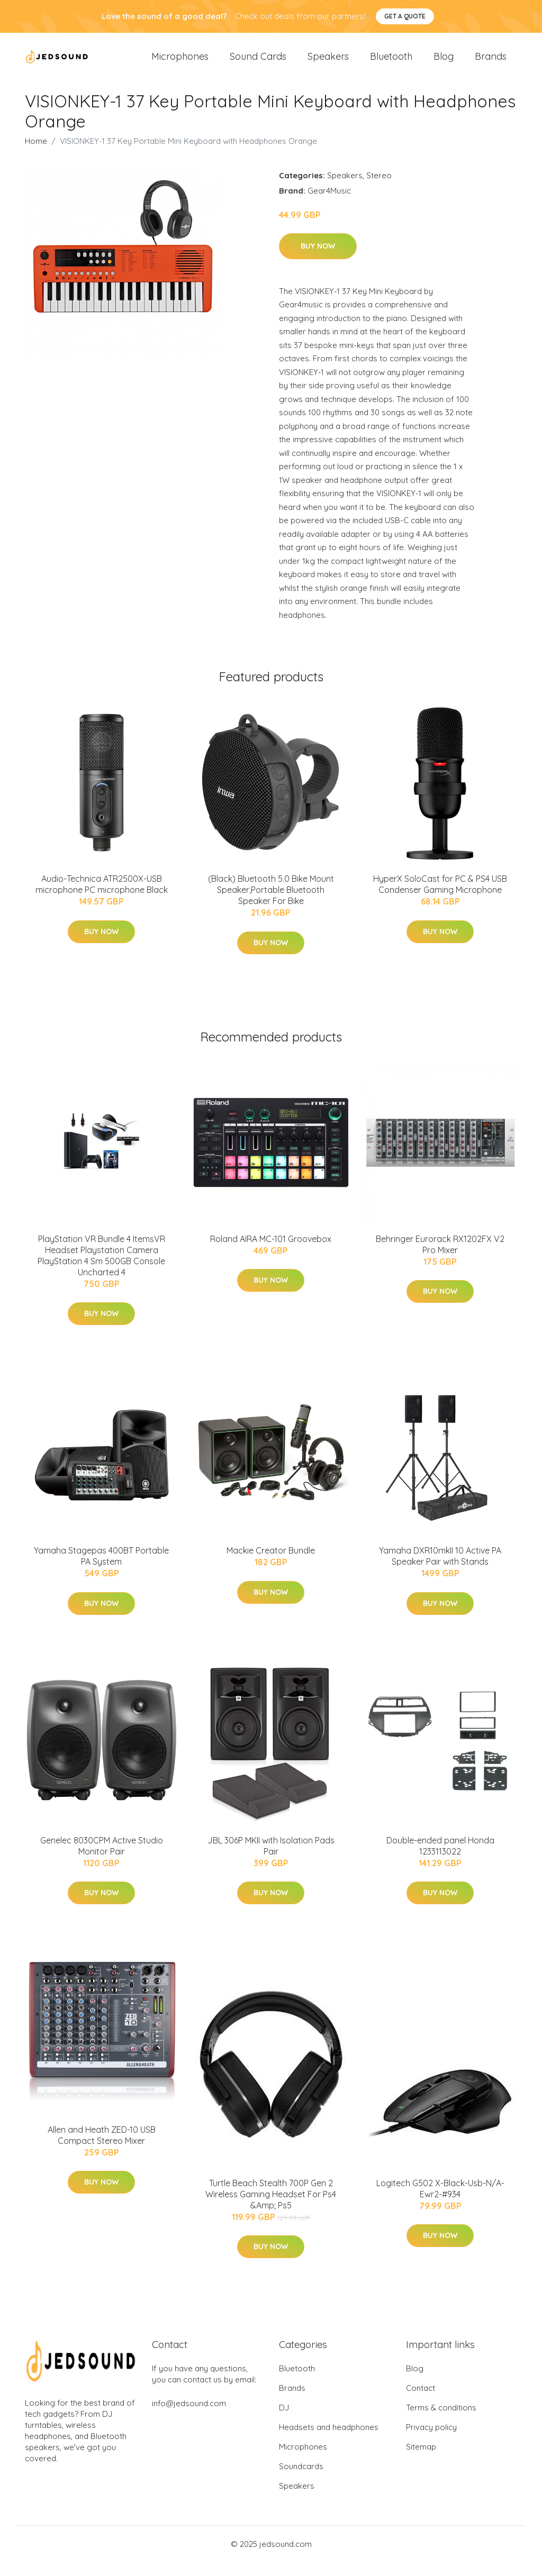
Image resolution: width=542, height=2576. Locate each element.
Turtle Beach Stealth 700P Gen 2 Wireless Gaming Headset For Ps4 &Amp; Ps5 (270, 2207)
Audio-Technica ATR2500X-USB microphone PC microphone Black (101, 898)
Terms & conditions (441, 2421)
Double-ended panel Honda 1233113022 (440, 1859)
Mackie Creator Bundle (271, 1564)
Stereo (379, 189)
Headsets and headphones (328, 2441)
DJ (284, 2421)
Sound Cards (258, 63)
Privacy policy (431, 2441)
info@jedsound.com (189, 2417)
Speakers (328, 63)
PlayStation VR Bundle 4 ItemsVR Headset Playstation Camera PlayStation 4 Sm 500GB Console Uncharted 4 (101, 1269)
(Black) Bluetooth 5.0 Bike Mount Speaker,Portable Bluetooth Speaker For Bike (271, 903)
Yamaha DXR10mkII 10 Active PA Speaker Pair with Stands (440, 1570)
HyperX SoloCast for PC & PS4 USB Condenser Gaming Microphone (440, 898)
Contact (420, 2402)
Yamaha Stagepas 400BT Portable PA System (101, 1570)
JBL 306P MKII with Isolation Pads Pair (271, 1859)
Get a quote (405, 16)
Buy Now (318, 259)
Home (36, 154)
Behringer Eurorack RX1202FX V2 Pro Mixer (440, 1257)
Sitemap (421, 2460)
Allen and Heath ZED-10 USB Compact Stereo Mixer (102, 2149)
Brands (491, 63)
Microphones (180, 63)
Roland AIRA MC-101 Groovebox (270, 1252)
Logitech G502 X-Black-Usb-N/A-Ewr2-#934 (440, 2202)
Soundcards (301, 2480)
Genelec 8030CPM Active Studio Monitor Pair (101, 1859)
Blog (443, 63)
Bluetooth (391, 63)
